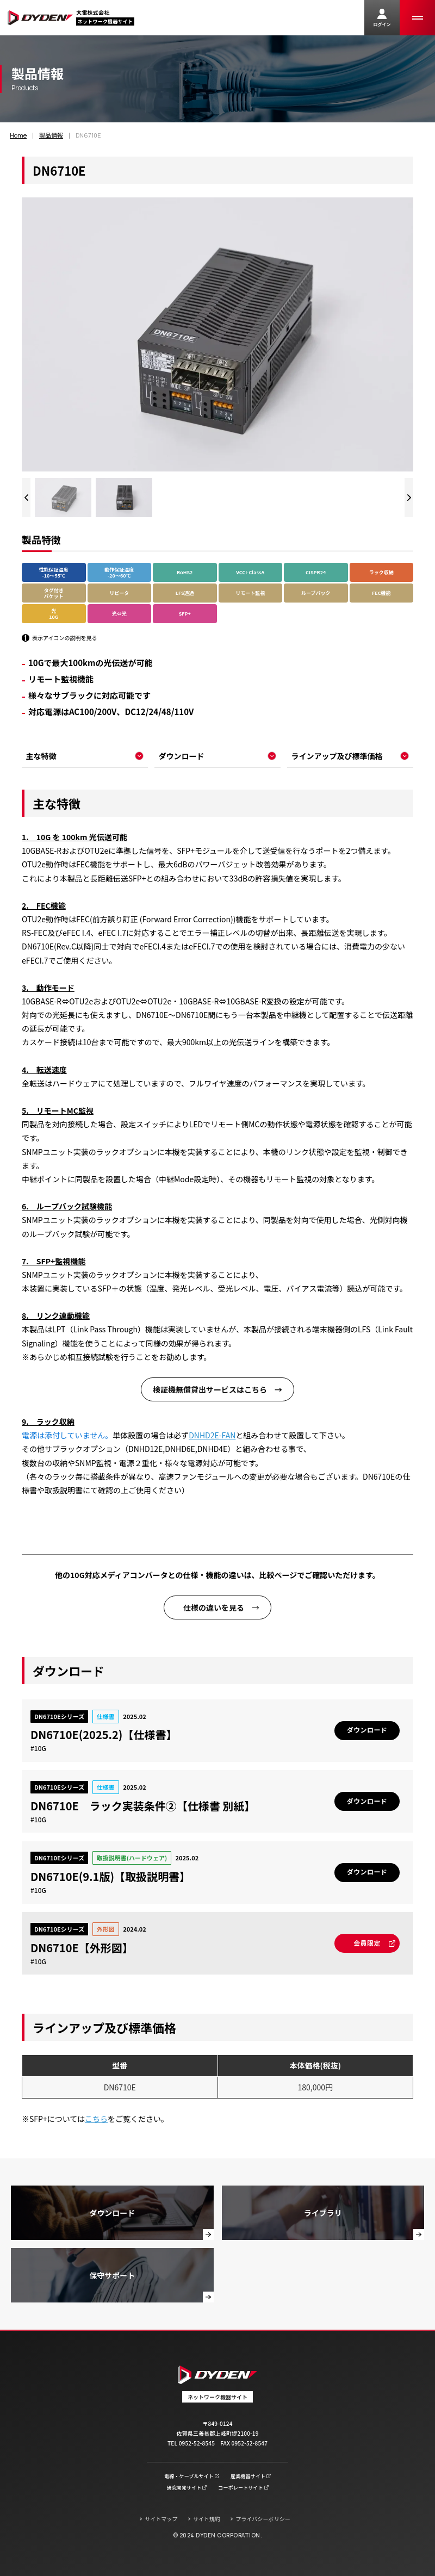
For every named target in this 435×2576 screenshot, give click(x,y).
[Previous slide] (26, 497)
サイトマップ (161, 2519)
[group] (63, 497)
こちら (96, 2118)
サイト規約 (207, 2519)
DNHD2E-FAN (212, 1435)
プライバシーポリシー (262, 2519)
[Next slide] (409, 497)
